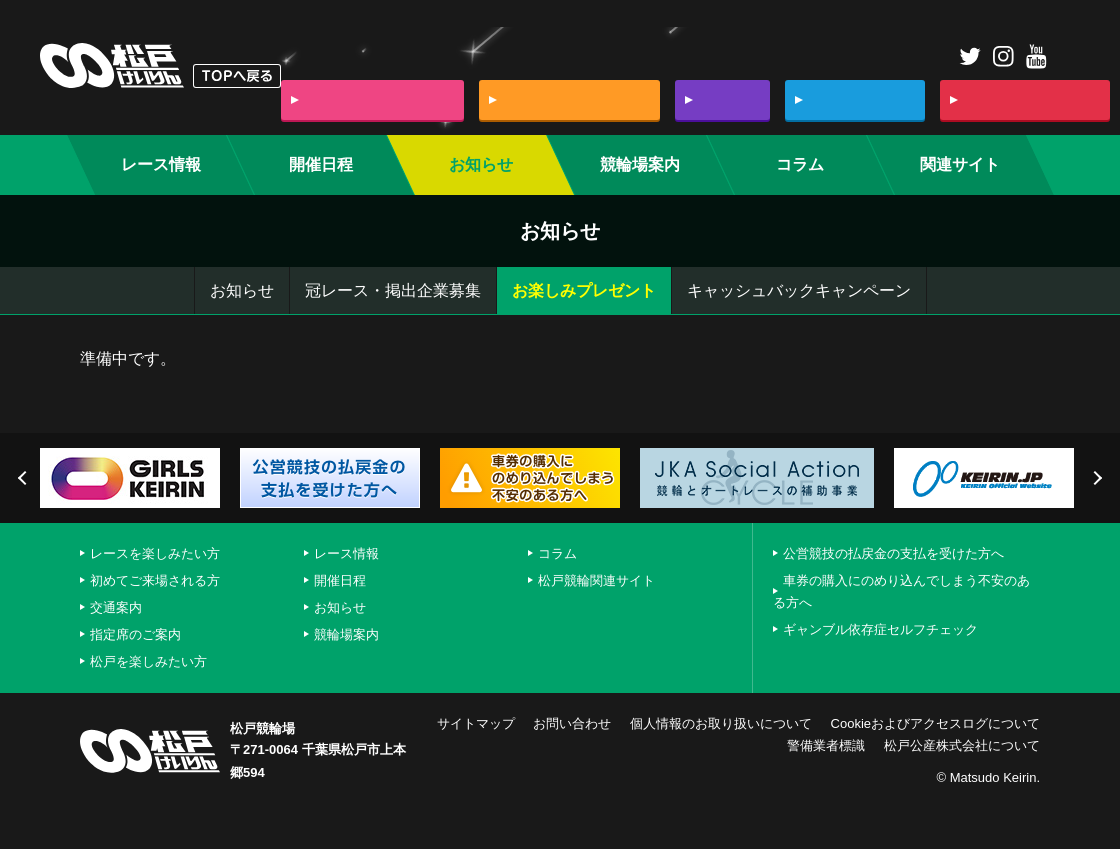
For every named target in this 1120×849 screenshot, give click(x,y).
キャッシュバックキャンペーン (799, 290)
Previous (25, 478)
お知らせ (242, 290)
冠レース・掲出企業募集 (393, 290)
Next (1095, 478)
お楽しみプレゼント (584, 290)
